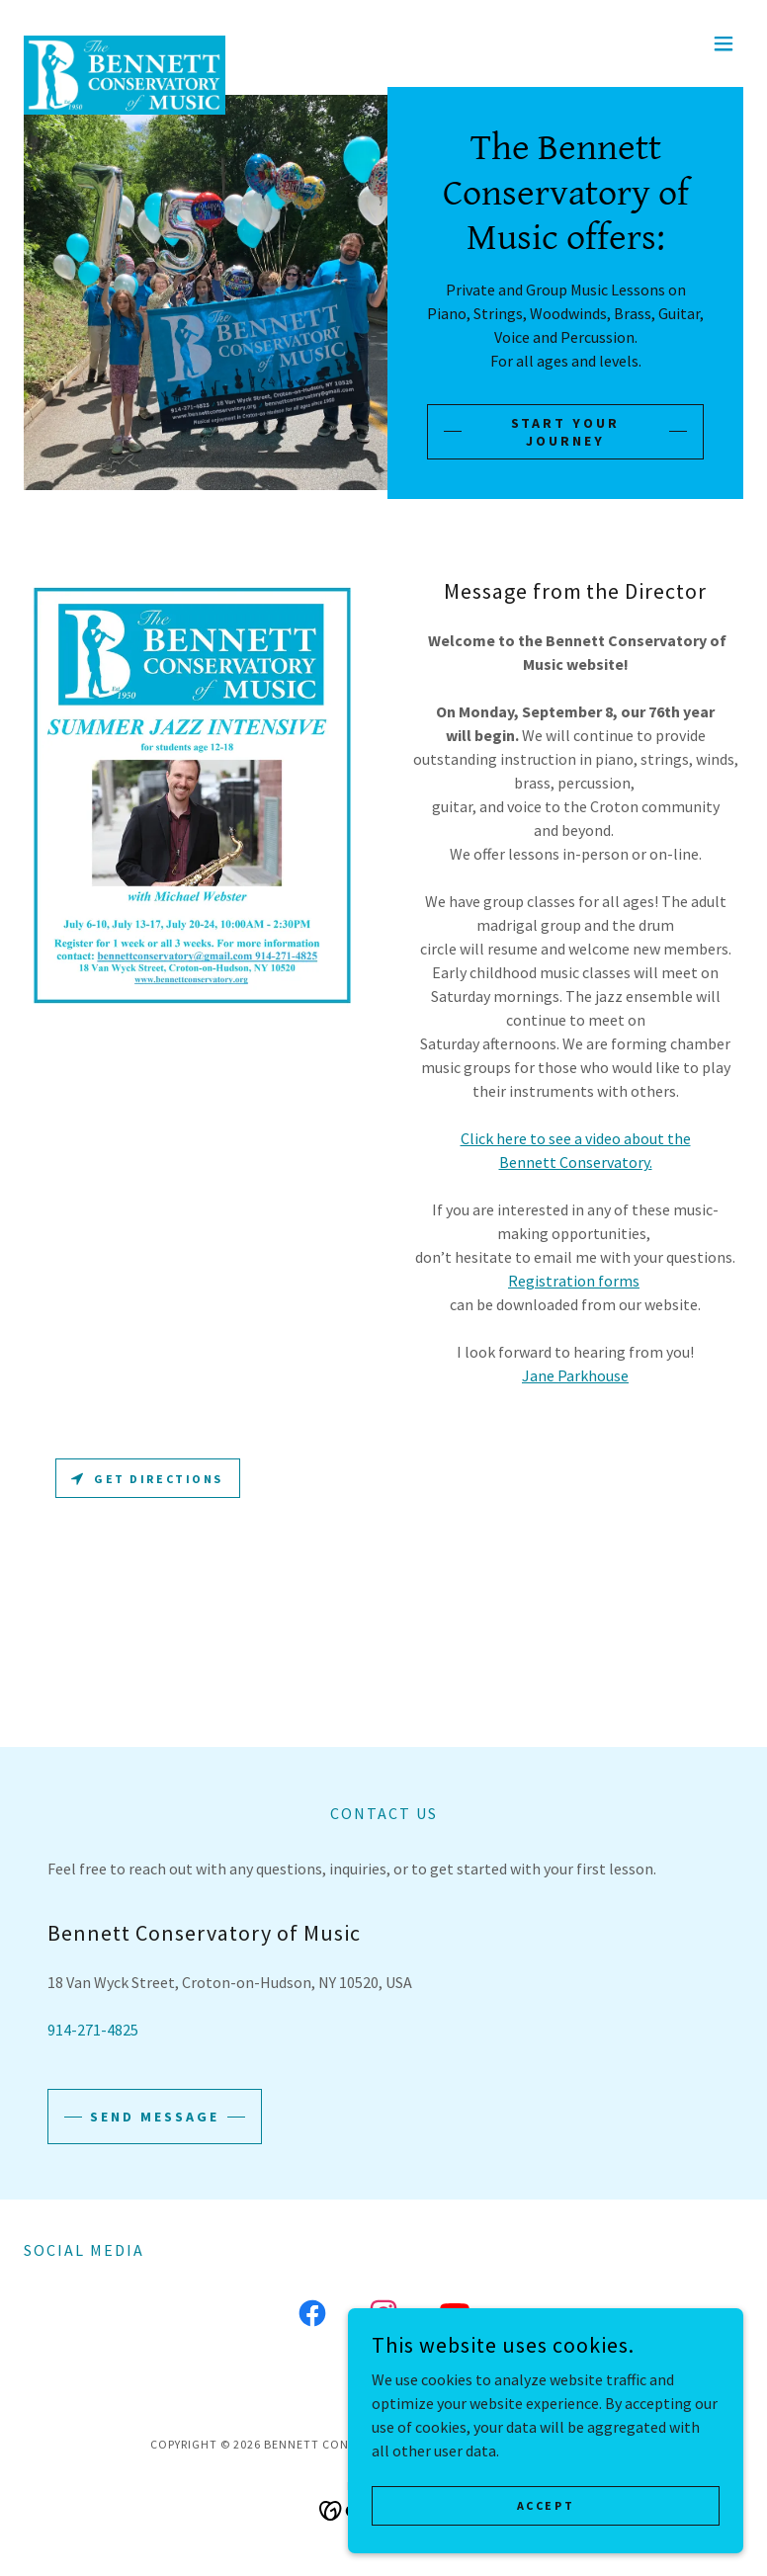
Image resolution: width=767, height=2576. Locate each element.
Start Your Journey (566, 432)
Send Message (154, 2116)
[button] (723, 43)
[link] (124, 43)
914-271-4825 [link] (92, 2029)
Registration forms (573, 1280)
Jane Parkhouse (575, 1375)
